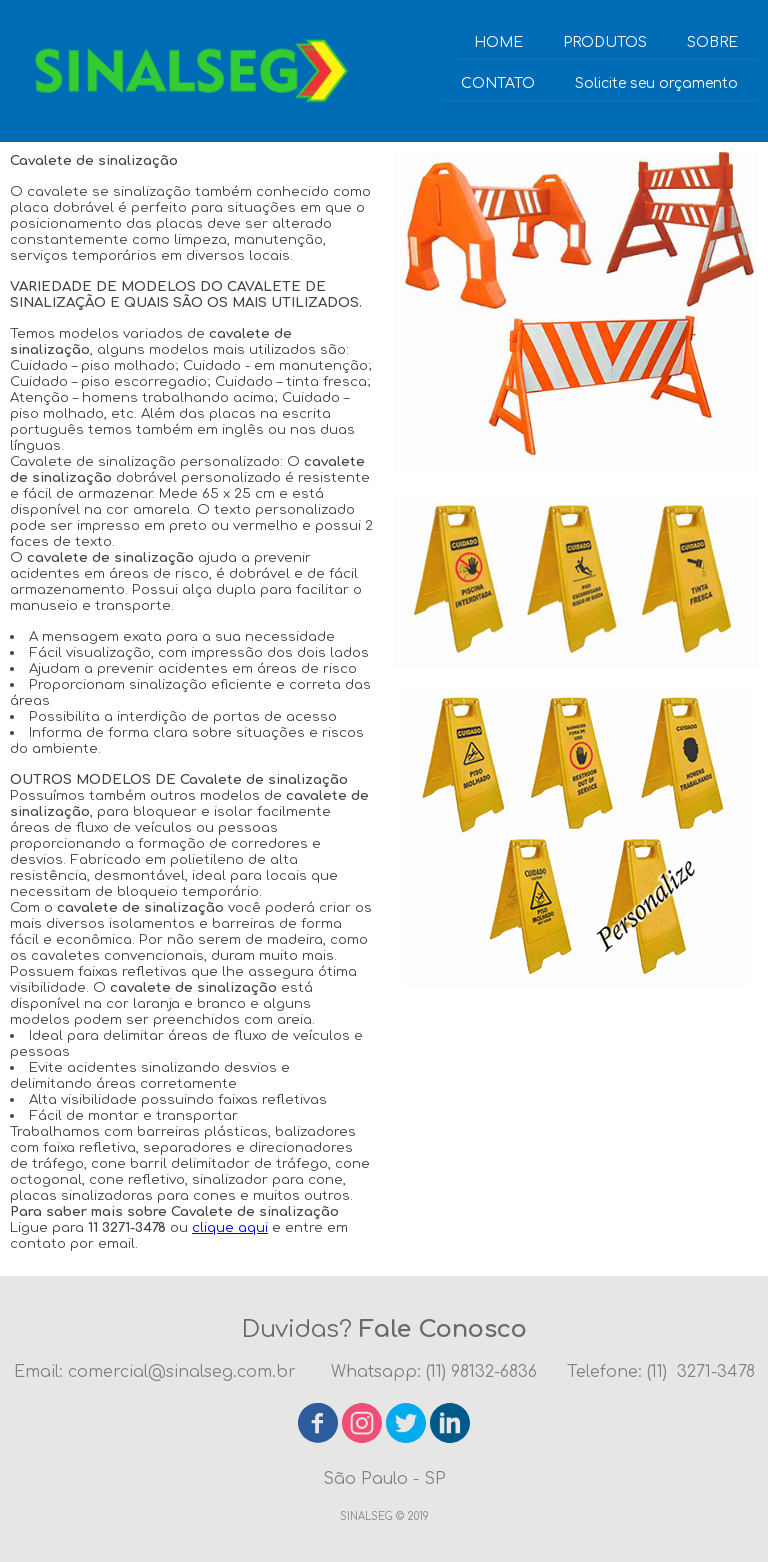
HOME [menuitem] (498, 42)
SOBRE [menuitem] (712, 42)
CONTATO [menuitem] (498, 83)
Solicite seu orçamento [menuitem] (656, 83)
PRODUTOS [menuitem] (605, 42)
